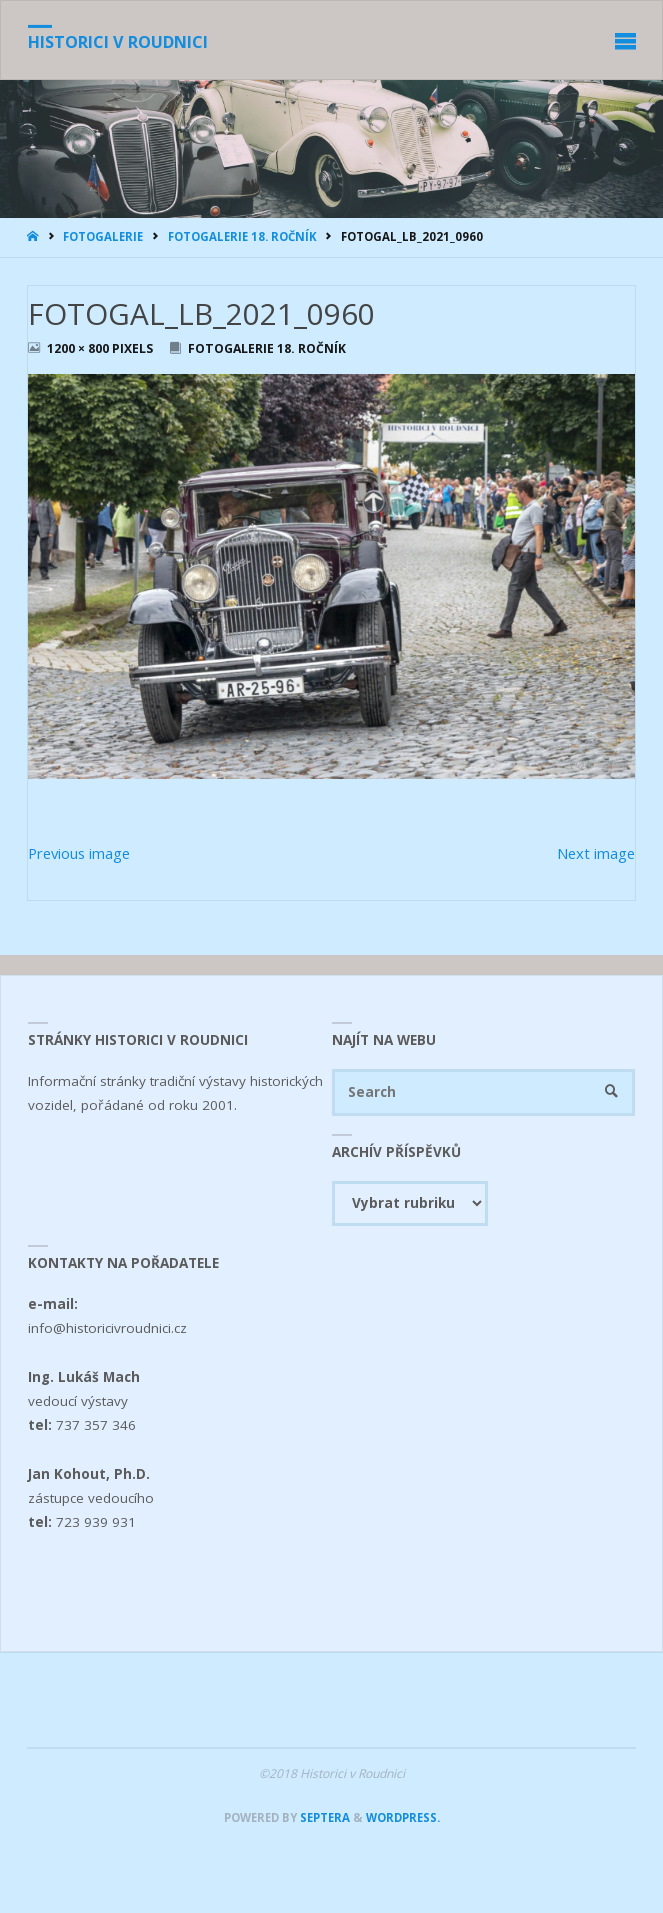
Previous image (79, 853)
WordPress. (403, 1817)
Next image (596, 853)
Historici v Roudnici (118, 42)
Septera (323, 1817)
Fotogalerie (103, 236)
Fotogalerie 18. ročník (242, 236)
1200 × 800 (79, 348)
